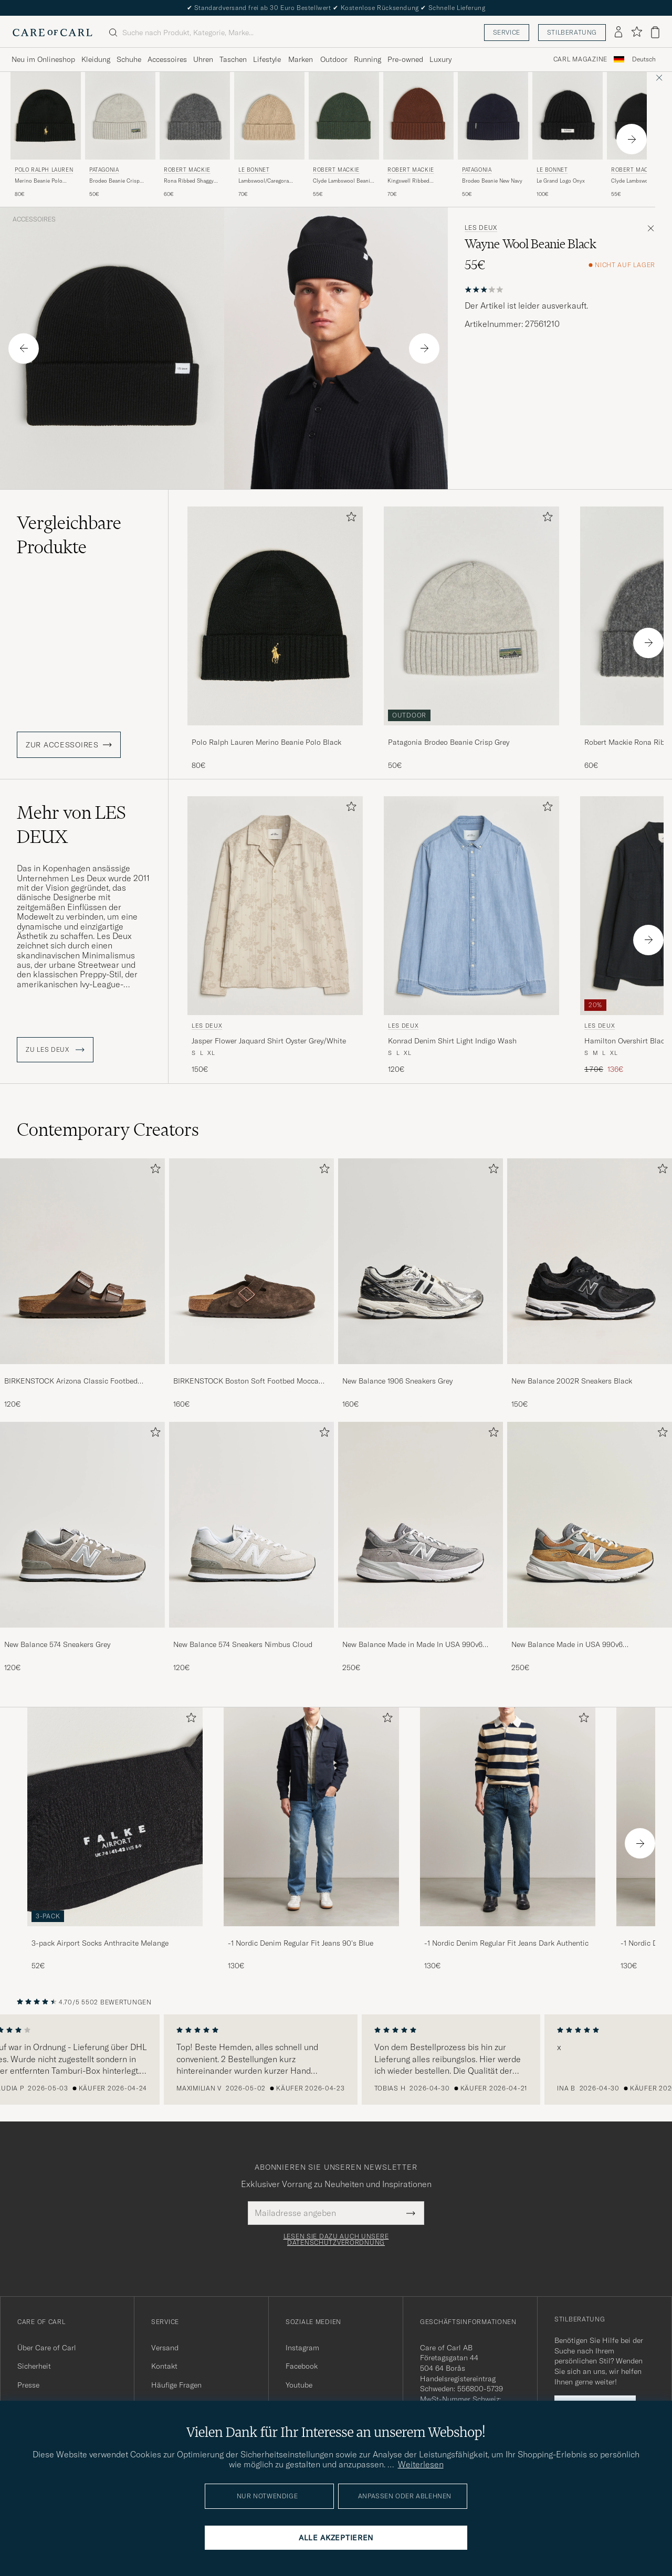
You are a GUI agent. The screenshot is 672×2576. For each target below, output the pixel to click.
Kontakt (164, 2366)
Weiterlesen (421, 2464)
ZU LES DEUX (55, 1049)
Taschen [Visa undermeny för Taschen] (233, 59)
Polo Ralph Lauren (44, 169)
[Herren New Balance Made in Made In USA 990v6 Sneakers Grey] (420, 1525)
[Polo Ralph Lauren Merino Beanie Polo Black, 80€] (45, 135)
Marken (300, 59)
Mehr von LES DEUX (71, 824)
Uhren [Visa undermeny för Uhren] (203, 59)
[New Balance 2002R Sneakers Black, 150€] (589, 1283)
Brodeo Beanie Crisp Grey (114, 181)
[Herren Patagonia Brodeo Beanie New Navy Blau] (493, 116)
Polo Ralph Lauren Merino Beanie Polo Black (266, 742)
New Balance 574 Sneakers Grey (57, 1644)
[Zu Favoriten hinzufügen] (349, 518)
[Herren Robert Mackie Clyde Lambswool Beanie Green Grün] (344, 116)
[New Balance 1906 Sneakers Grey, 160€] (420, 1283)
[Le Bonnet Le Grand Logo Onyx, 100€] (567, 135)
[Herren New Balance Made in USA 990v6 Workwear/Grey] (589, 1525)
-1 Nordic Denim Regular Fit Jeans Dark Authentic (506, 1943)
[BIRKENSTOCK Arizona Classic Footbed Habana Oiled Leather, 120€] (82, 1283)
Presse (28, 2385)
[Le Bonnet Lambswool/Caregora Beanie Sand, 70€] (269, 135)
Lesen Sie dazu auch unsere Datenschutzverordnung (336, 2239)
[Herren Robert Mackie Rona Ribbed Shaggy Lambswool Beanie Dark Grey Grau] (195, 116)
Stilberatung (572, 32)
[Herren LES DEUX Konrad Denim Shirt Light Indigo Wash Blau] (471, 905)
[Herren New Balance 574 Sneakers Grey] (82, 1525)
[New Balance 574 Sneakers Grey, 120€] (82, 1547)
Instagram (302, 2347)
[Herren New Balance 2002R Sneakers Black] (589, 1261)
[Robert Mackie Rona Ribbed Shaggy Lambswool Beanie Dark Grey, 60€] (195, 135)
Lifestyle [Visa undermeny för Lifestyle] (267, 59)
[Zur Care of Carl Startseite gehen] (52, 32)
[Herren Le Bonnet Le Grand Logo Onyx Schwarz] (567, 116)
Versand (164, 2347)
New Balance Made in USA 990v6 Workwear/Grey (567, 1645)
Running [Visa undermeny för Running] (367, 59)
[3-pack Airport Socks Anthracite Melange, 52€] (115, 1839)
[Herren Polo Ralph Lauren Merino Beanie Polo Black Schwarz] (45, 116)
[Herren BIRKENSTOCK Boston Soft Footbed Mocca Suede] (251, 1261)
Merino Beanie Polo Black (38, 181)
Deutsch (644, 59)
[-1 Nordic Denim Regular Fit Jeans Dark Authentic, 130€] (508, 1839)
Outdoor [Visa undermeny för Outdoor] (334, 59)
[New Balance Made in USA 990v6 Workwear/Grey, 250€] (589, 1547)
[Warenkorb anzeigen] (655, 32)
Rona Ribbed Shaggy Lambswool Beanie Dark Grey (192, 181)
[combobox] (644, 59)
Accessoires (34, 219)
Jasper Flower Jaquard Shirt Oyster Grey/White (269, 1041)
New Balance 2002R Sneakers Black (571, 1381)
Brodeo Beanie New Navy (492, 180)
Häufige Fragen (176, 2385)
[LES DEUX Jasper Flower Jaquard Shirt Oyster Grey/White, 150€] (275, 935)
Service (506, 32)
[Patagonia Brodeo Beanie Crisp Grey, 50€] (120, 135)
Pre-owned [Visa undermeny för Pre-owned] (405, 59)
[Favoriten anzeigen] (636, 32)
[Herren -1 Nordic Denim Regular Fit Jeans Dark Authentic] (507, 1816)
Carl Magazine (580, 59)
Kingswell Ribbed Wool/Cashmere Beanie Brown (415, 181)
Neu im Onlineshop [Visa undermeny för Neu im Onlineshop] (43, 59)
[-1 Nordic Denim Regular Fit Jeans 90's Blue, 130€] (311, 1839)
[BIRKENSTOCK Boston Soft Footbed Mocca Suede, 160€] (251, 1283)
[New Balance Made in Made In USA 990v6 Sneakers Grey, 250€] (420, 1547)
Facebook (302, 2366)
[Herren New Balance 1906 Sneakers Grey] (420, 1261)
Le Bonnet (253, 169)
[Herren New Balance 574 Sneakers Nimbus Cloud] (251, 1525)
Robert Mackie (187, 169)
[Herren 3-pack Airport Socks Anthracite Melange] (115, 1816)
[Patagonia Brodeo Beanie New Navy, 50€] (493, 135)
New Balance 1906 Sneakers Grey (397, 1381)
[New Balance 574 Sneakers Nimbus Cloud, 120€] (251, 1547)
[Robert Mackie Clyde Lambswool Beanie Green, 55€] (344, 135)
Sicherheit (34, 2366)
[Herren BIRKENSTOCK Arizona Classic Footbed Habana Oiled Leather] (82, 1261)
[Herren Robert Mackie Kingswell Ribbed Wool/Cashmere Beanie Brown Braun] (418, 116)
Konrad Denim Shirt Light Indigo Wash (452, 1041)
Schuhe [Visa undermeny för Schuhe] (129, 59)
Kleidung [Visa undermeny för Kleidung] (95, 59)
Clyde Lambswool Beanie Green (343, 181)
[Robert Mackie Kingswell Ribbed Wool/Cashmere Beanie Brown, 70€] (418, 135)
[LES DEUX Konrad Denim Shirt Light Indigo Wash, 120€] (471, 935)
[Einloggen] (618, 32)
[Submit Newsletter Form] (411, 2213)
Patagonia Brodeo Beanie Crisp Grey (448, 742)
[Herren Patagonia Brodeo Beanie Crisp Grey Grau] (120, 116)
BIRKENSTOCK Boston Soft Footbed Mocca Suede (246, 1381)
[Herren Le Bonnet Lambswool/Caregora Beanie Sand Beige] (269, 116)
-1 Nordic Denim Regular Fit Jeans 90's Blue (300, 1943)
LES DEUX (481, 227)
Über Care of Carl (46, 2347)
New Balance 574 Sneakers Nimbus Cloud (242, 1644)
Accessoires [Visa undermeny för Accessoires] (167, 59)
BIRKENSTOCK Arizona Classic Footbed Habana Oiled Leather (71, 1381)
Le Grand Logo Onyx (561, 180)
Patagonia (104, 169)
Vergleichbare (69, 535)
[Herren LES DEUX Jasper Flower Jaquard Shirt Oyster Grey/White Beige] (275, 905)
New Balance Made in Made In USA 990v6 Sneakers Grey (412, 1645)
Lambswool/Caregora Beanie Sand (263, 181)
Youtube (299, 2385)
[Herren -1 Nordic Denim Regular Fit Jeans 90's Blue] (311, 1816)
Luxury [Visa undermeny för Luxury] (440, 59)
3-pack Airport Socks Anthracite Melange (100, 1943)
